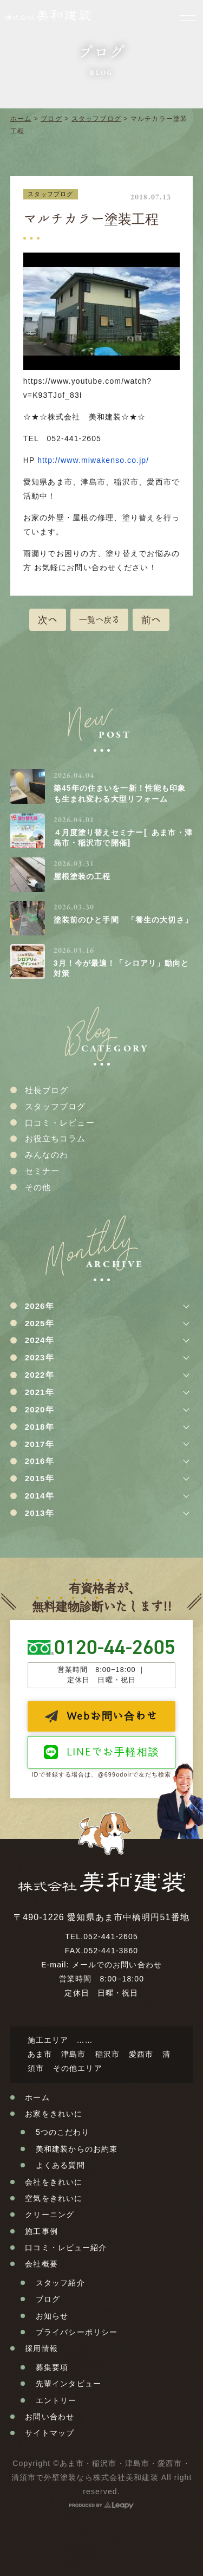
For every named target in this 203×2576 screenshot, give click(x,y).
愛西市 (141, 2054)
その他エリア (77, 2068)
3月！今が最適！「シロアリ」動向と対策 (121, 968)
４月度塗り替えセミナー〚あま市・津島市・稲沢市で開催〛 (123, 838)
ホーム (20, 118)
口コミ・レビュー (60, 1122)
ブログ (51, 118)
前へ (151, 619)
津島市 (73, 2054)
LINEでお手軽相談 (113, 1751)
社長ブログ (47, 1090)
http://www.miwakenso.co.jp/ (93, 460)
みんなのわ (47, 1154)
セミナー (42, 1171)
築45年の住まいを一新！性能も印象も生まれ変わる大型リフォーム (120, 793)
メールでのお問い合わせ (117, 1964)
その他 (38, 1187)
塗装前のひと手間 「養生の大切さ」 (123, 919)
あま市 (40, 2054)
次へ (47, 619)
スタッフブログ (96, 118)
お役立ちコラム (55, 1138)
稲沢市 (107, 2054)
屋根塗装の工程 (82, 876)
